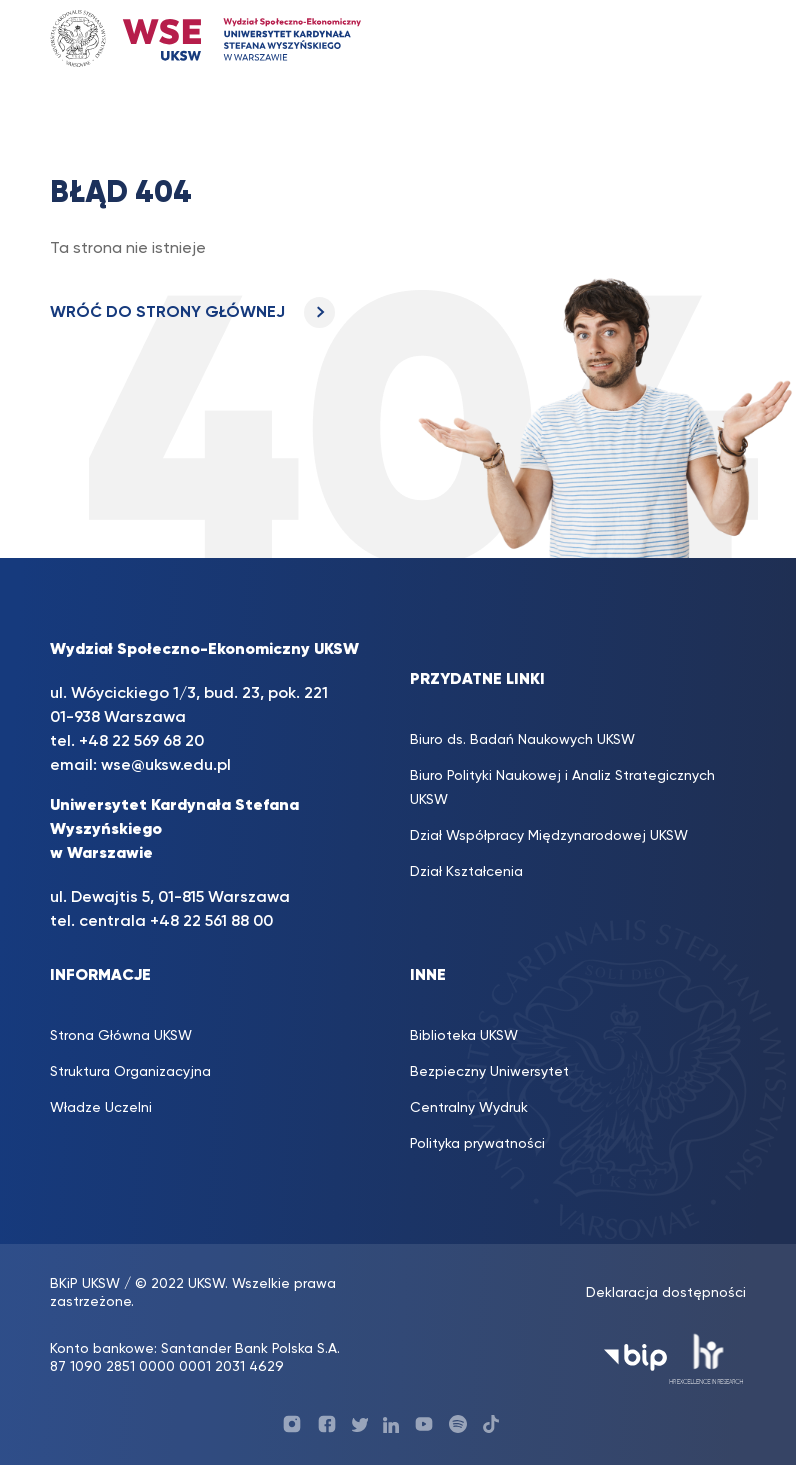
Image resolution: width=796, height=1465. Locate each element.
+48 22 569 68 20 (141, 742)
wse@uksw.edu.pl (166, 766)
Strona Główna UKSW (121, 1036)
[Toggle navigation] (720, 38)
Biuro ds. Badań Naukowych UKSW (522, 740)
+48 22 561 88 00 (211, 922)
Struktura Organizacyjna (130, 1072)
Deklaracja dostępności (666, 1293)
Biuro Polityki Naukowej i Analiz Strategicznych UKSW (562, 788)
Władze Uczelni (101, 1108)
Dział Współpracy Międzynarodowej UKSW (549, 836)
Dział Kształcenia (466, 872)
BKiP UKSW (85, 1284)
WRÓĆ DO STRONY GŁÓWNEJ (192, 313)
